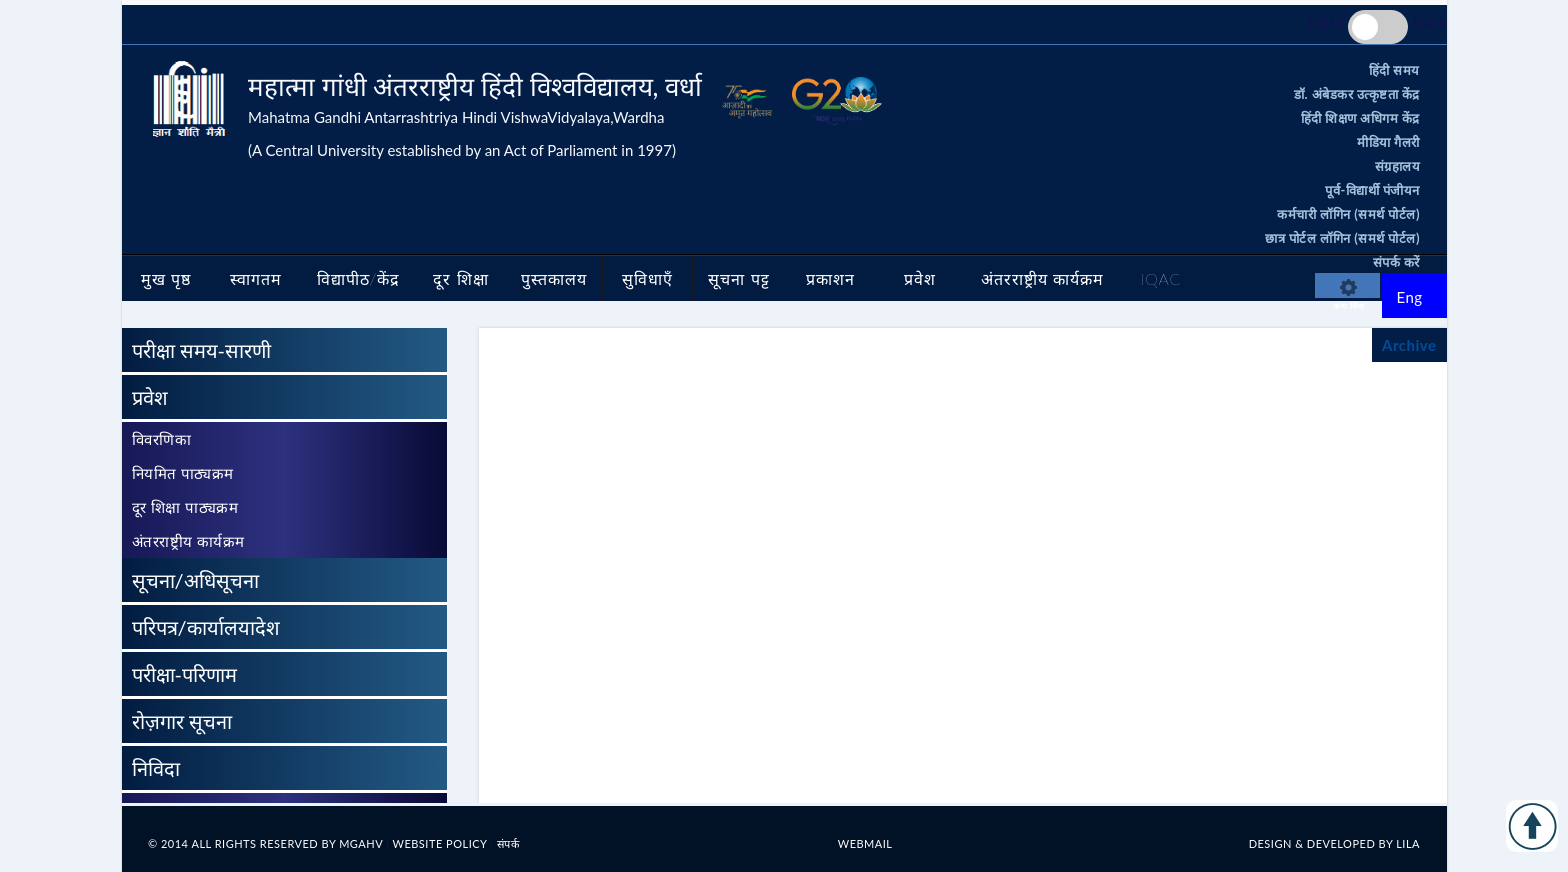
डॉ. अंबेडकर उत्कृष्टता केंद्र (1357, 94)
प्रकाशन (830, 278)
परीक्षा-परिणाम (184, 674)
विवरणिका (162, 439)
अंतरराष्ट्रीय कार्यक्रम (1043, 278)
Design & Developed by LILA (1334, 843)
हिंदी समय (1394, 70)
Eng (1410, 297)
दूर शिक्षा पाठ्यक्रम (185, 507)
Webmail (865, 843)
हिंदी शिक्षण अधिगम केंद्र (1360, 118)
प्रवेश (920, 278)
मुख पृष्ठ (166, 278)
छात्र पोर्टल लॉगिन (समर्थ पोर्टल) (1342, 238)
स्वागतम (256, 278)
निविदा (156, 768)
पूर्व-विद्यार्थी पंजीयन (1372, 190)
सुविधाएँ (647, 278)
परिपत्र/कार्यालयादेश (206, 627)
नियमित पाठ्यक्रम (183, 473)
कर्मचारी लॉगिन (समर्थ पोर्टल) (1348, 214)
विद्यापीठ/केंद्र (359, 278)
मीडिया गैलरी (1388, 142)
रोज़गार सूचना (182, 721)
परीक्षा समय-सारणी (202, 350)
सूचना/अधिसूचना (195, 580)
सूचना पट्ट (739, 278)
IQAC (1160, 278)
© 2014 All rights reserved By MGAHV (267, 843)
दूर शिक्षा (461, 278)
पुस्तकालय (554, 278)
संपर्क (508, 843)
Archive (1409, 345)
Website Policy (442, 843)
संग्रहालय (1398, 166)
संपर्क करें (1396, 262)
